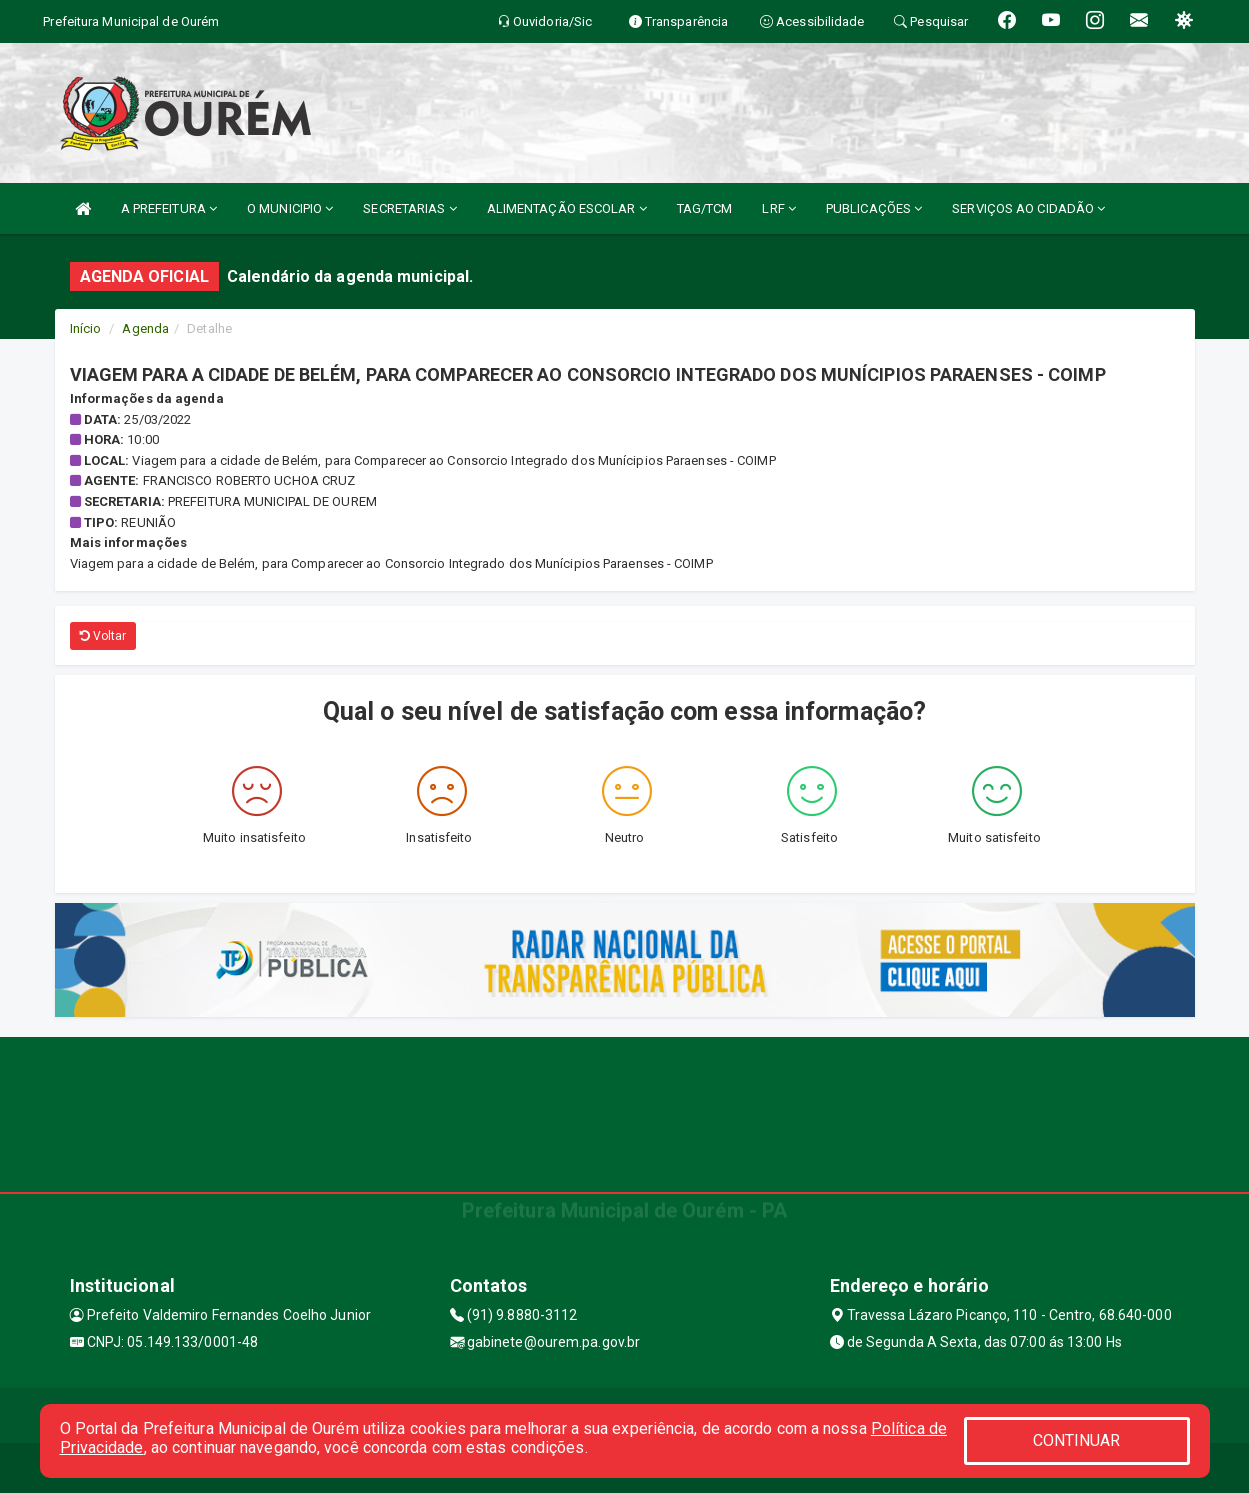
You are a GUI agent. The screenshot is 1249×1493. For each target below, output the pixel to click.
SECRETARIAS (409, 208)
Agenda (145, 328)
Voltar (103, 636)
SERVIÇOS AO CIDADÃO (1028, 208)
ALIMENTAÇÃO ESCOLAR (567, 208)
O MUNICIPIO (290, 208)
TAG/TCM (705, 208)
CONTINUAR (1077, 1440)
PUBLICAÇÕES (874, 208)
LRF (779, 208)
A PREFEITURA (169, 208)
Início (86, 328)
